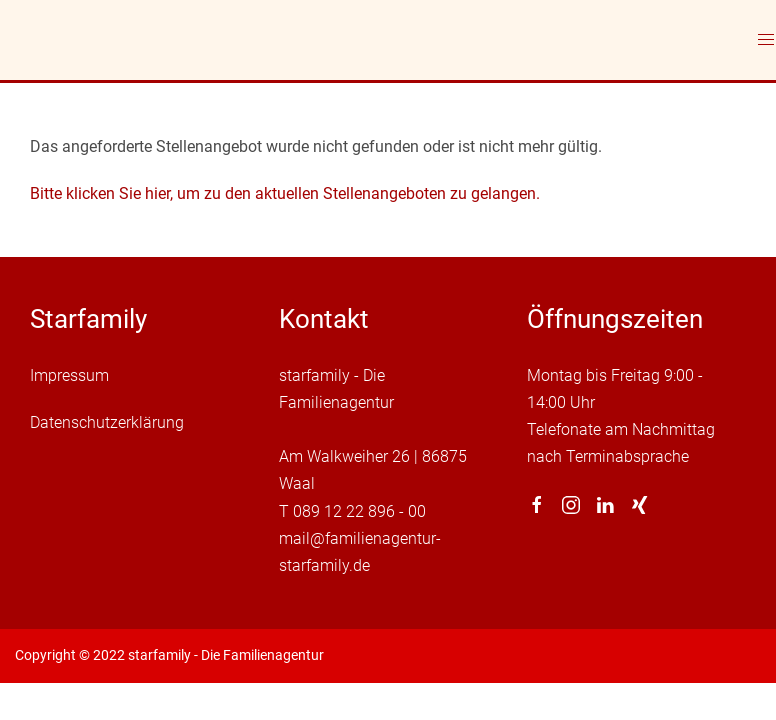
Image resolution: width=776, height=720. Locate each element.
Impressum (69, 375)
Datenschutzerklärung (107, 422)
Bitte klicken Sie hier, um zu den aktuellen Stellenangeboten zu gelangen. (285, 193)
